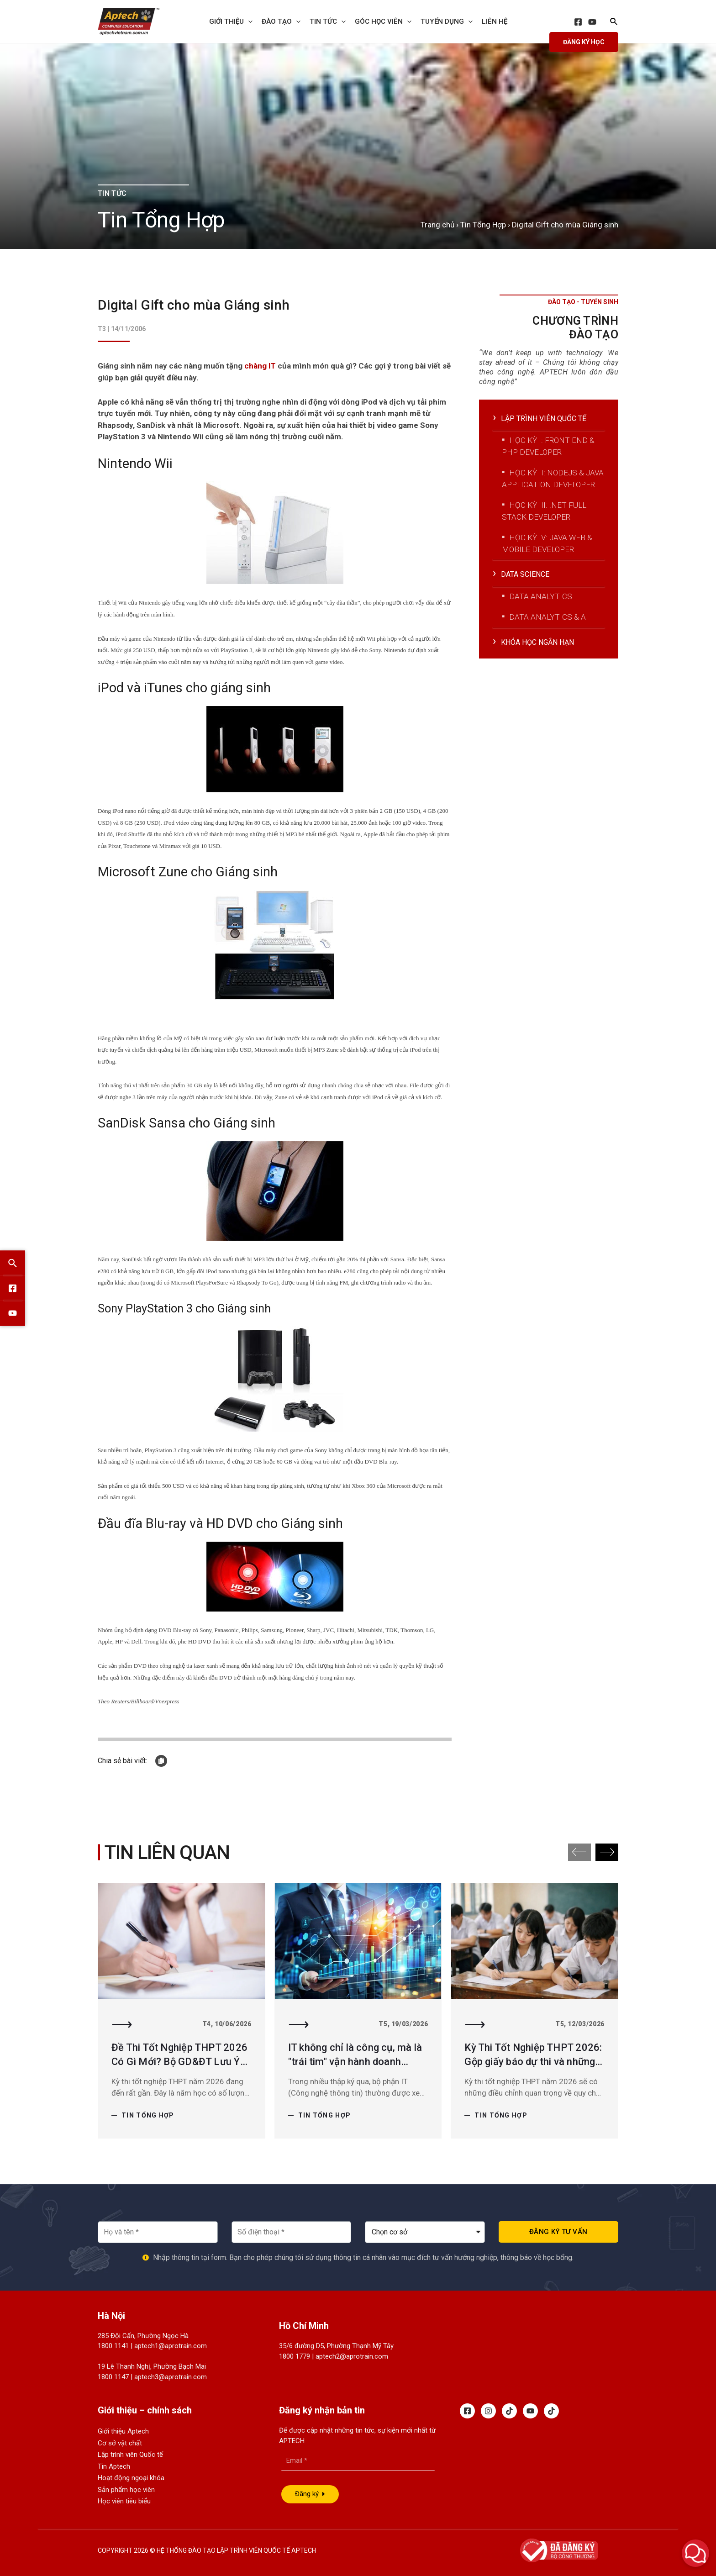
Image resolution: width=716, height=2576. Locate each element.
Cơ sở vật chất (120, 2443)
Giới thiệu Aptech (123, 2431)
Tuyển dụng (447, 21)
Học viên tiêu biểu (124, 2501)
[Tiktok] (509, 2410)
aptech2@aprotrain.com (352, 2356)
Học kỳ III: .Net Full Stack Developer (544, 511)
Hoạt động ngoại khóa (131, 2478)
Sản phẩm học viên (126, 2490)
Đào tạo (281, 21)
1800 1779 (294, 2356)
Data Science (526, 574)
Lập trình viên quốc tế (545, 418)
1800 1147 (113, 2377)
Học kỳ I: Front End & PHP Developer (548, 446)
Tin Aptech (114, 2466)
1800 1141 (113, 2346)
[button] (606, 1852)
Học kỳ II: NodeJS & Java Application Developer (553, 478)
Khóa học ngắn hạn (539, 642)
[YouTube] (592, 22)
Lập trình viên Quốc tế (130, 2454)
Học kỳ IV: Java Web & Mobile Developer (547, 543)
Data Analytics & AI (548, 617)
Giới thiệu (231, 21)
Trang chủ (437, 224)
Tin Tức (328, 21)
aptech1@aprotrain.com (170, 2346)
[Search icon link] (614, 22)
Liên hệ (494, 21)
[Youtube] (530, 2410)
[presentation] (248, 21)
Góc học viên (383, 21)
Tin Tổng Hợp (483, 224)
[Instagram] (488, 2410)
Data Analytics (540, 596)
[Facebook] (578, 22)
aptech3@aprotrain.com (170, 2377)
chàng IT (261, 365)
